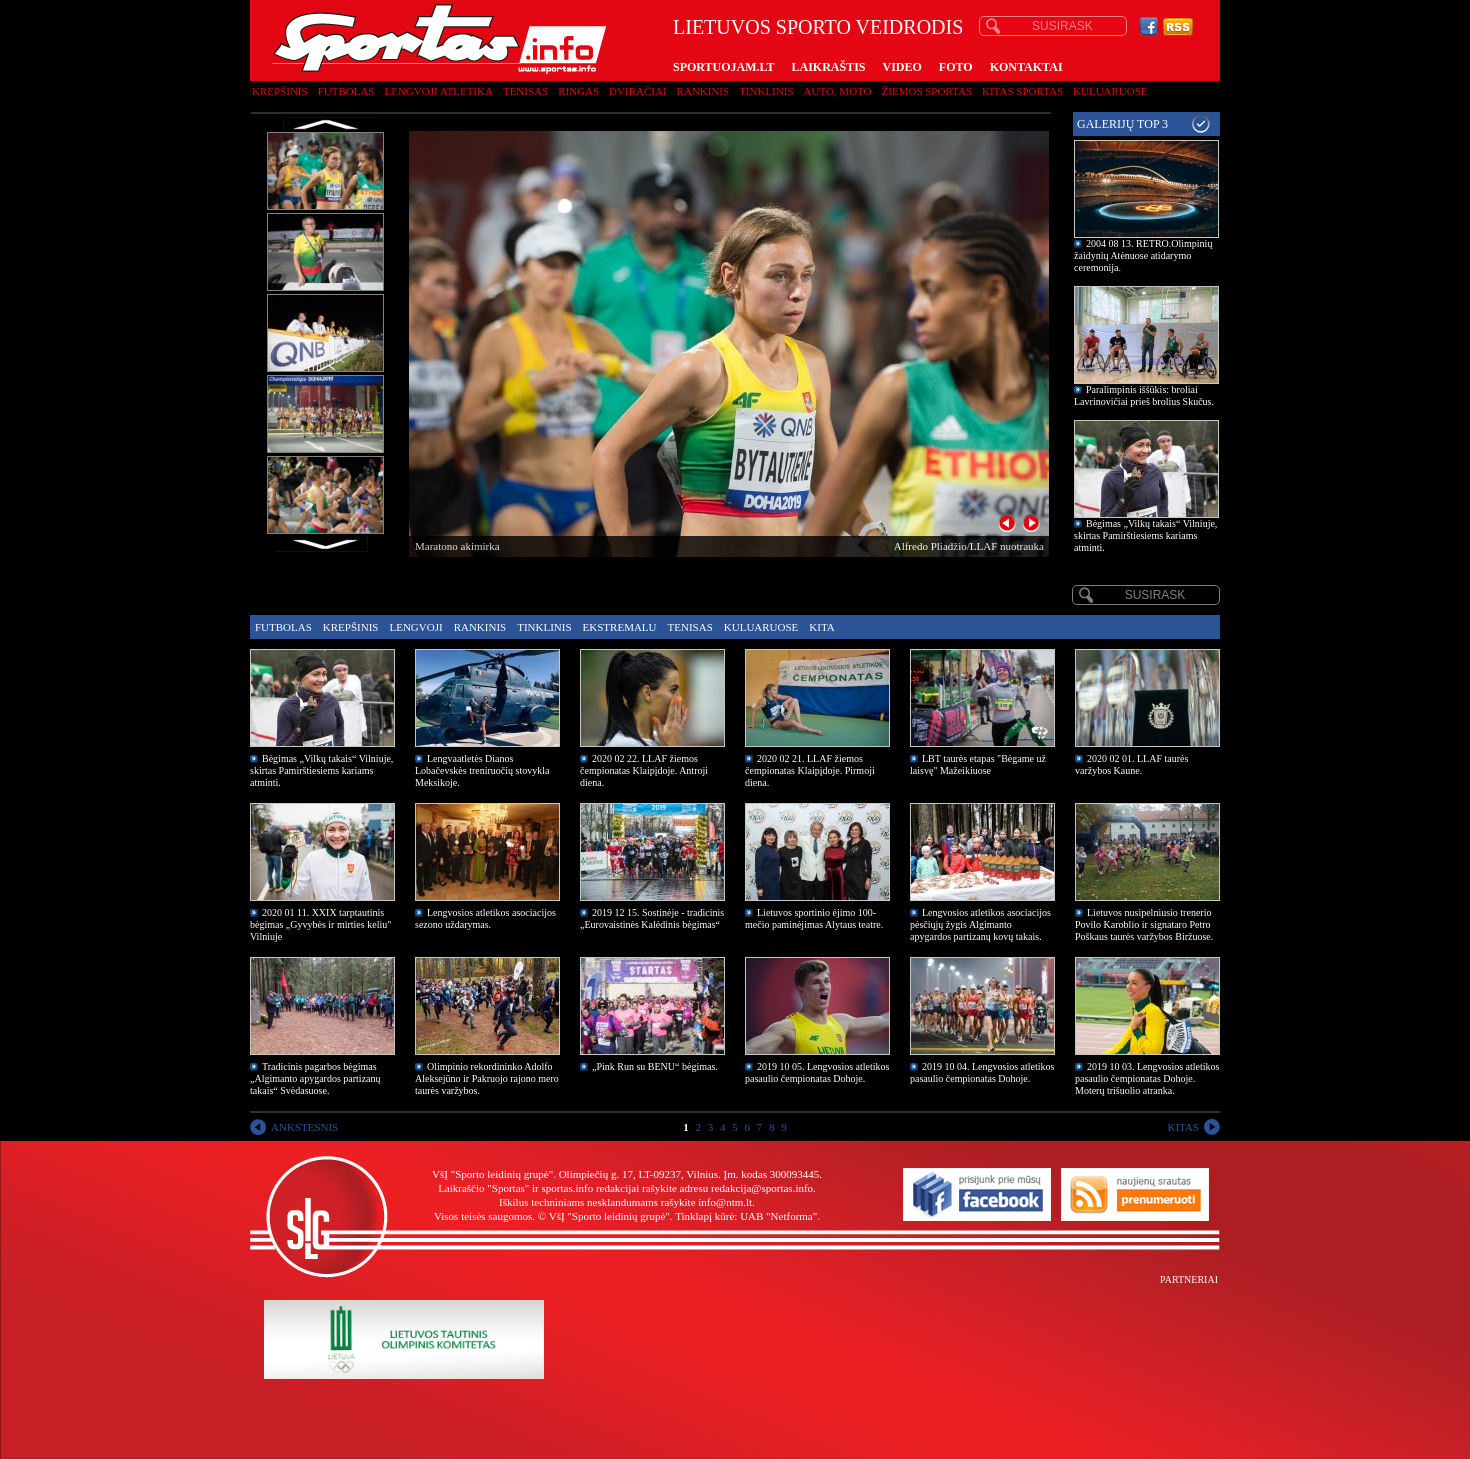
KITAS (1183, 1127)
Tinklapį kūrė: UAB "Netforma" (746, 1216)
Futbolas (346, 91)
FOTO (956, 67)
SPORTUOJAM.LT (723, 67)
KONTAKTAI (1026, 67)
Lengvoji (415, 627)
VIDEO (902, 67)
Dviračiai (637, 91)
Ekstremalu (620, 627)
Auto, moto (838, 91)
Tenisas (525, 91)
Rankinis (703, 91)
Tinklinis (766, 91)
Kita (821, 627)
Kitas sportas (1022, 91)
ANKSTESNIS (304, 1127)
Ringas (578, 91)
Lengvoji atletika (438, 91)
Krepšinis (280, 91)
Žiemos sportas (927, 91)
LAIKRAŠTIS (828, 67)
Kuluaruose (1110, 91)
